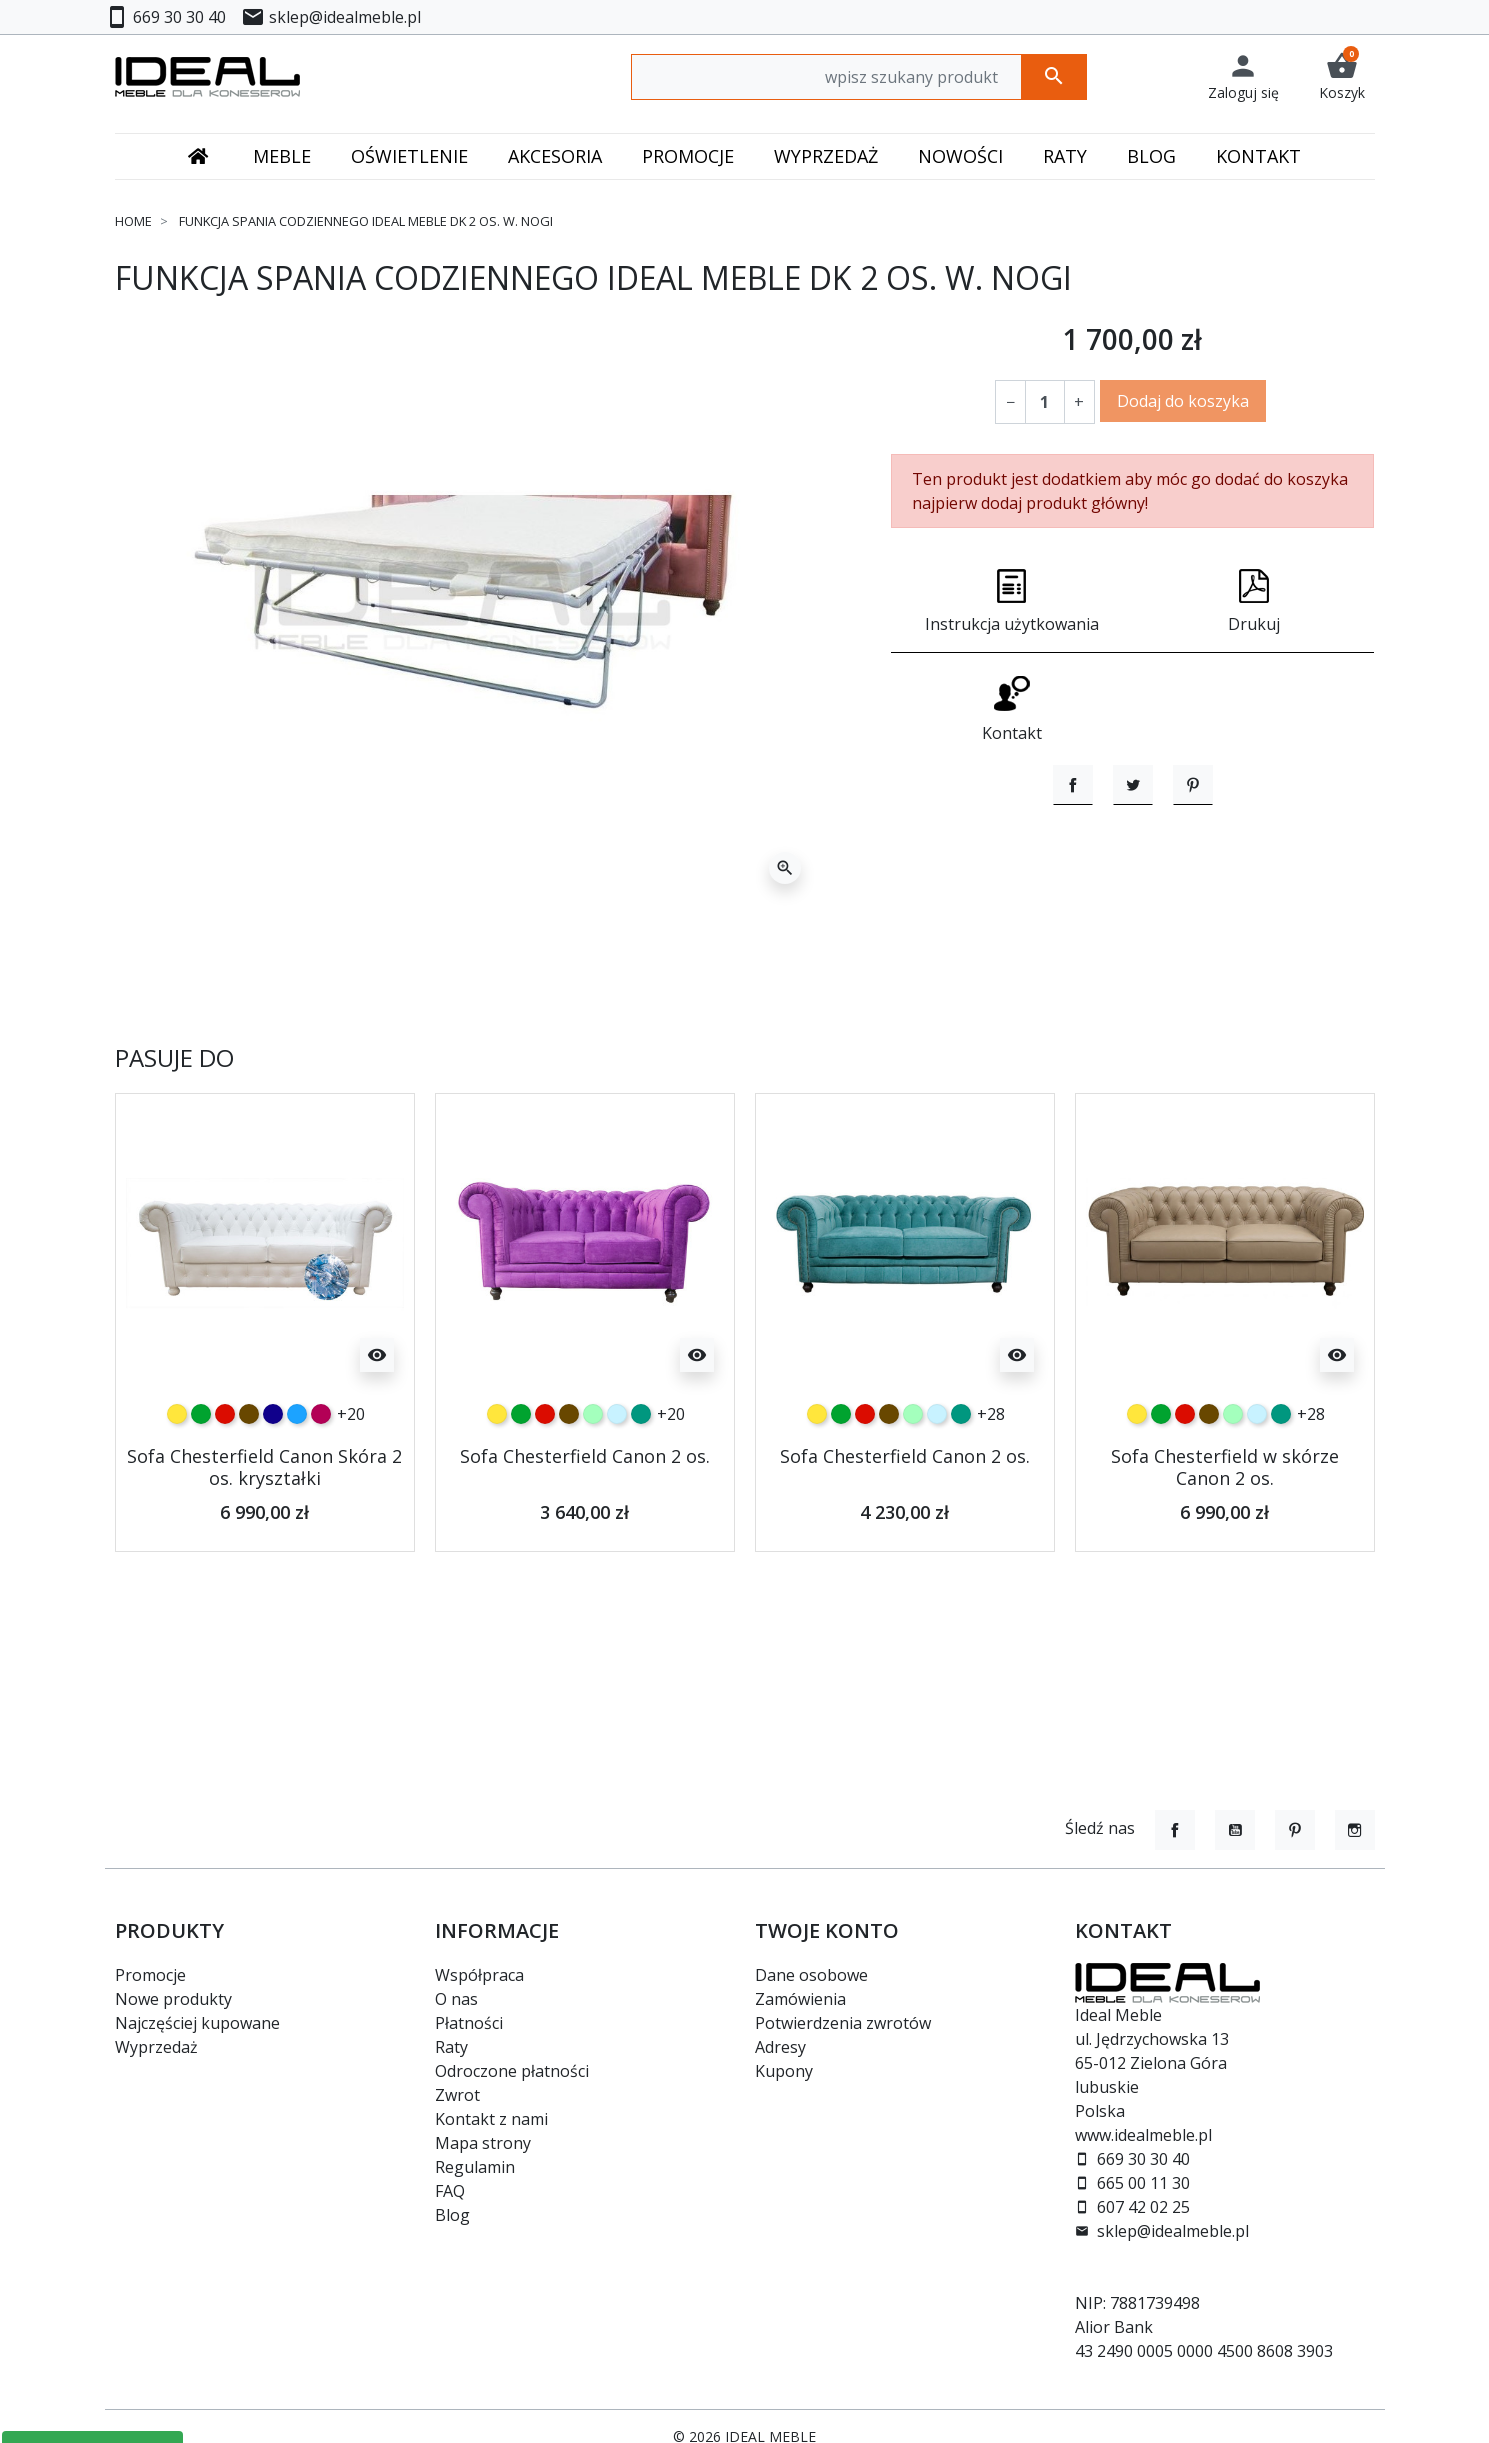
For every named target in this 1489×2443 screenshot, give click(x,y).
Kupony (784, 2071)
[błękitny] (617, 1470)
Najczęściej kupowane (197, 2023)
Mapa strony (483, 2143)
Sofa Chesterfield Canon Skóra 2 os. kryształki (264, 1523)
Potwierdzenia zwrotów (843, 2023)
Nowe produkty (173, 1999)
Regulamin (475, 2167)
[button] (1342, 76)
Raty (451, 2047)
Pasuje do (174, 1114)
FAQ (450, 2191)
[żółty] (177, 1470)
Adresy (780, 2047)
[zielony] (201, 1470)
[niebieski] (297, 1470)
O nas (456, 1999)
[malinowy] (321, 1470)
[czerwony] (225, 1470)
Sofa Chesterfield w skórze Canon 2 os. (1225, 1523)
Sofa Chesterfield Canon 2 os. (585, 1512)
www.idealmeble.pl (1143, 2135)
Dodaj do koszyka (1183, 401)
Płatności (469, 2023)
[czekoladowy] (249, 1470)
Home (133, 221)
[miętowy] (593, 1470)
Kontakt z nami (491, 2119)
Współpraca (479, 1975)
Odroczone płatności (512, 2071)
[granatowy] (273, 1470)
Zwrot (457, 2095)
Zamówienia (800, 1999)
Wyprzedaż (156, 2047)
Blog (452, 2215)
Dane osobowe (811, 1975)
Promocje (150, 1975)
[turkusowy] (641, 1470)
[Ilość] (1045, 402)
